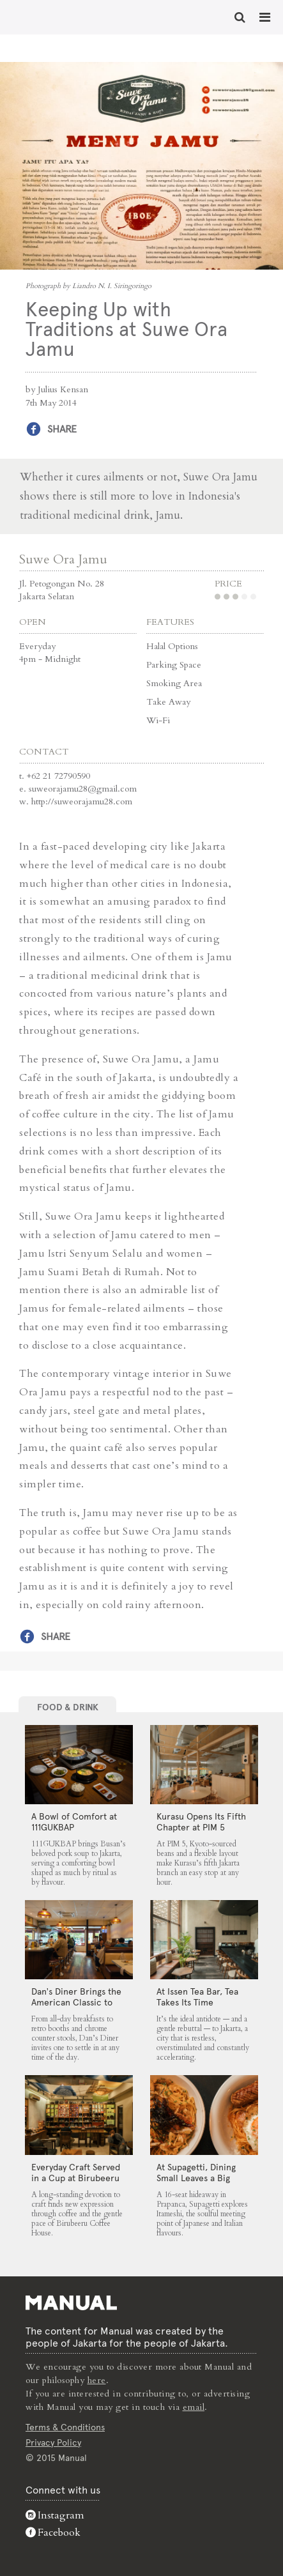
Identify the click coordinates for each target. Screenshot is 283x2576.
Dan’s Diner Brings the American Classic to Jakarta (76, 2002)
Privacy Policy (53, 2442)
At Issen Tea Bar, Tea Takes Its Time (197, 1996)
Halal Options (172, 646)
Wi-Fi (158, 720)
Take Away (168, 702)
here (97, 2380)
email (194, 2407)
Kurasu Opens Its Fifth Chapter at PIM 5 (201, 1821)
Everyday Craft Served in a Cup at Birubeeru (75, 2172)
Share (62, 429)
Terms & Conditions (65, 2427)
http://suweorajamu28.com (81, 801)
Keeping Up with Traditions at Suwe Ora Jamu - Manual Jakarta (51, 16)
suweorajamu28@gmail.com (83, 789)
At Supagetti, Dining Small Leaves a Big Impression (196, 2178)
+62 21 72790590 (58, 776)
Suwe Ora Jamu (63, 559)
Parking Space (173, 665)
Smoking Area (174, 683)
